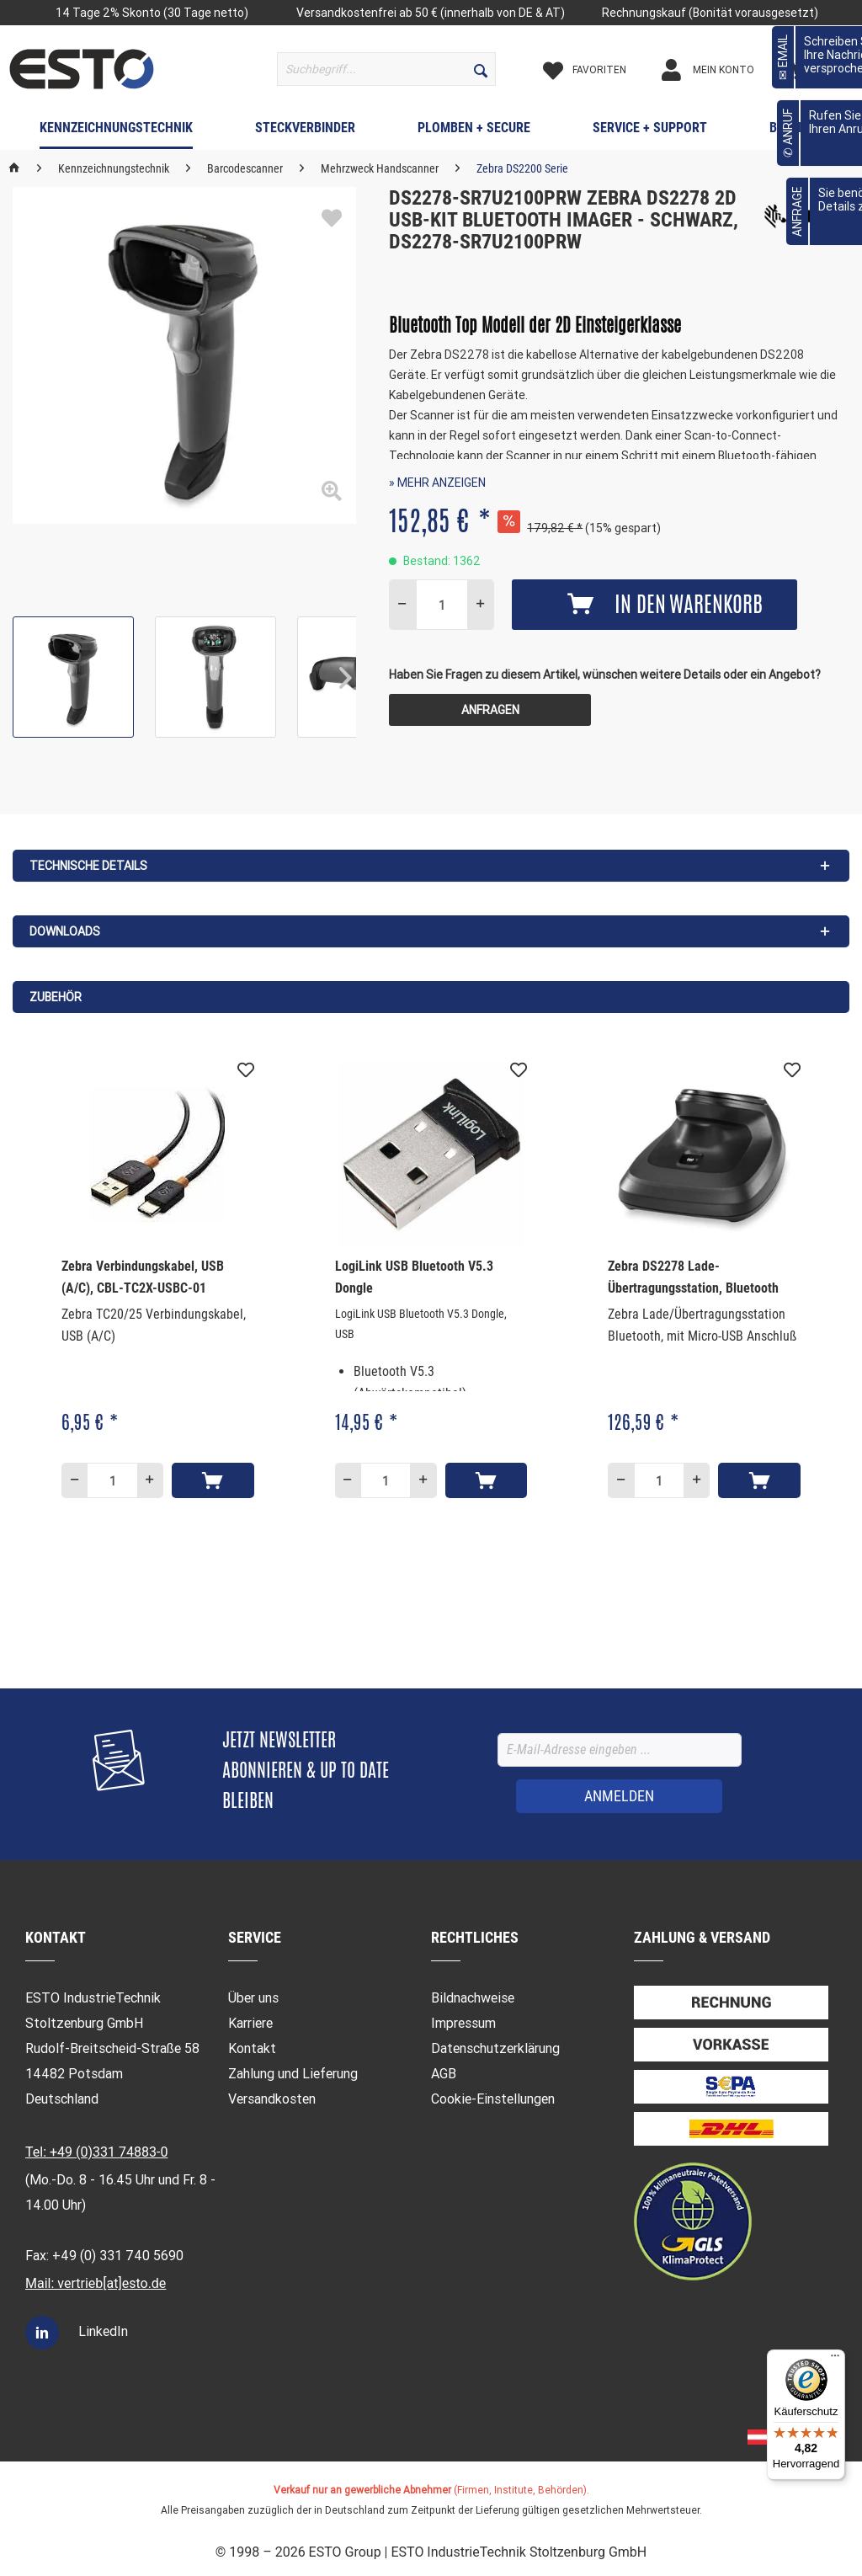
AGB (443, 2074)
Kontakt (252, 2048)
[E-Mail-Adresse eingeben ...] (620, 1750)
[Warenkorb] (821, 69)
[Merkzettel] (599, 70)
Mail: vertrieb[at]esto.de (95, 2283)
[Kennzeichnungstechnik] (116, 131)
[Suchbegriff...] (387, 69)
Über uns (253, 1998)
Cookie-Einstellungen (493, 2099)
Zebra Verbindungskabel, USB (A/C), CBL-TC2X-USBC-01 (142, 1277)
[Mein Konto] (722, 69)
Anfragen (490, 710)
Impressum (463, 2023)
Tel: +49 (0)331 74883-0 (96, 2152)
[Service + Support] (649, 131)
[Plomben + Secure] (473, 131)
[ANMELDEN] (619, 1796)
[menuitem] (387, 69)
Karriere (250, 2023)
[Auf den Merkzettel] (245, 1070)
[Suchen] (481, 69)
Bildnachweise (472, 1998)
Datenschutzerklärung (495, 2048)
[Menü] (835, 2359)
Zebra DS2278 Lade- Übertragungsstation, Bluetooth (693, 1277)
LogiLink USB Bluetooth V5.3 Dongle (414, 1277)
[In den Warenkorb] (213, 1480)
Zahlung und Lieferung (293, 2074)
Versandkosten (272, 2099)
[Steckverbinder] (305, 131)
